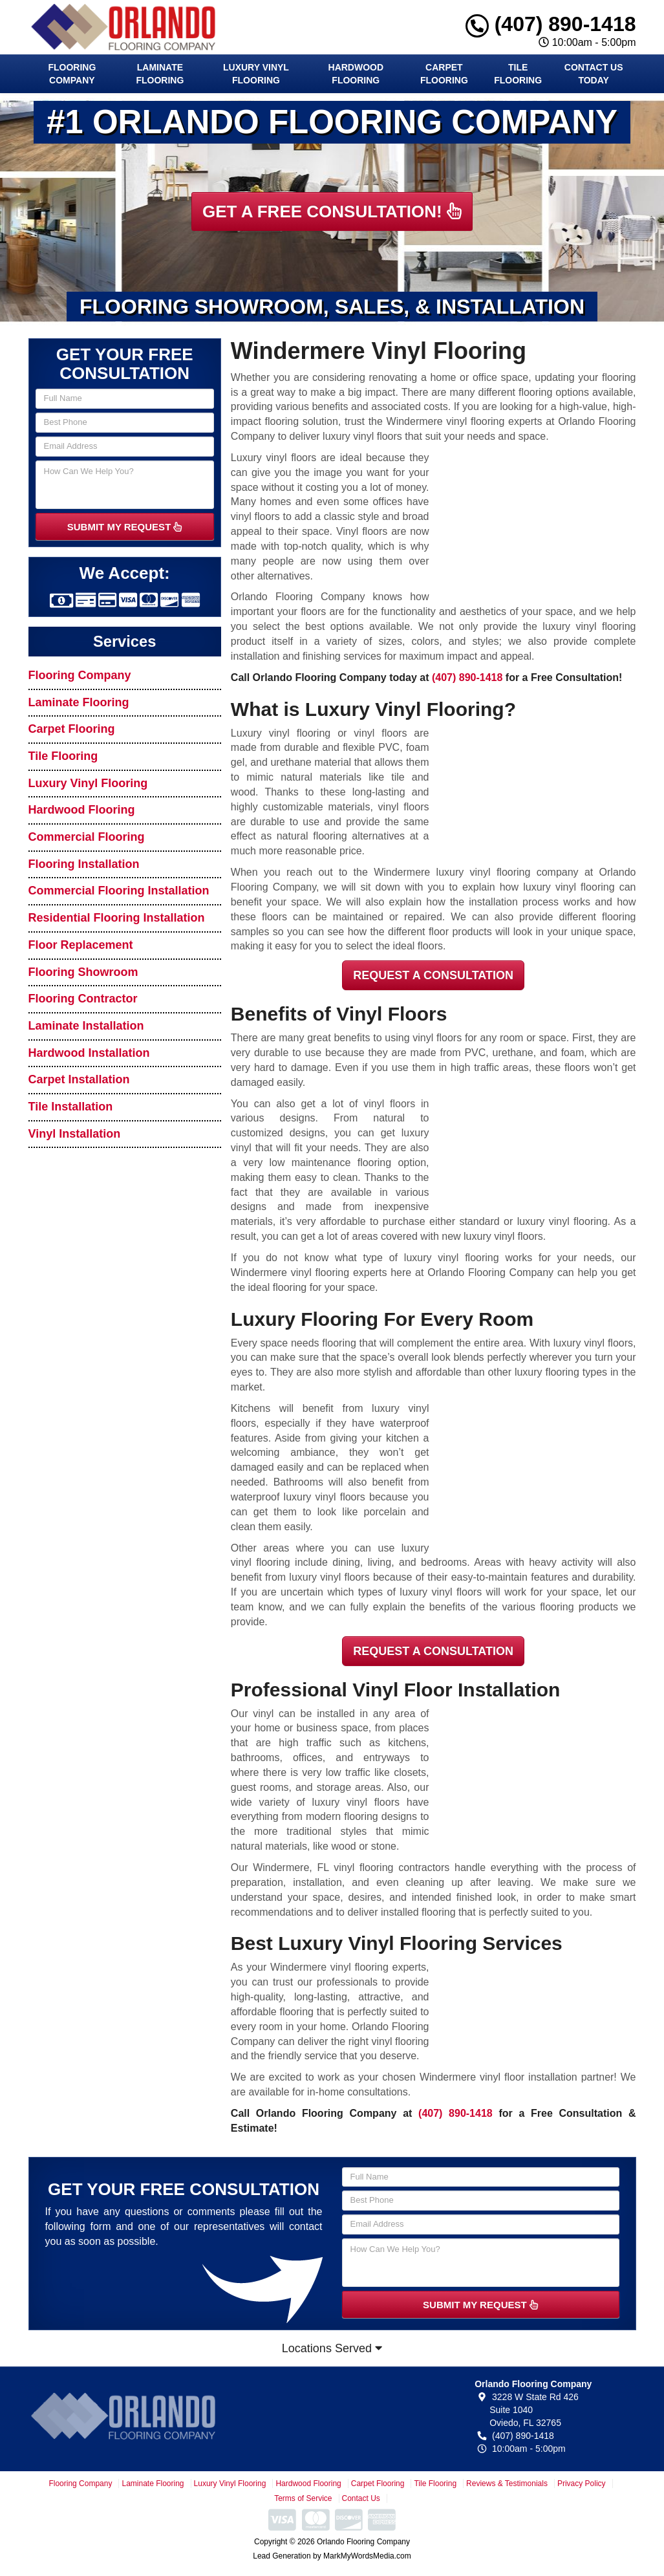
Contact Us (361, 2498)
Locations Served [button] (332, 2348)
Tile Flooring (518, 73)
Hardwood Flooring (356, 73)
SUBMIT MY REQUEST (124, 526)
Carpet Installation (79, 1079)
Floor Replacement (80, 944)
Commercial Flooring (86, 836)
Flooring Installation (84, 864)
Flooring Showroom (83, 972)
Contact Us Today (593, 73)
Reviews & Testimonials (507, 2483)
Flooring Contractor (83, 998)
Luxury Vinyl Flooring (256, 73)
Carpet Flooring (444, 73)
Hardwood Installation (89, 1052)
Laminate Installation (86, 1025)
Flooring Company (72, 73)
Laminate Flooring (160, 73)
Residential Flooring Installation (116, 917)
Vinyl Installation (74, 1133)
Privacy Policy (581, 2483)
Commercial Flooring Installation (118, 890)
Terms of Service (303, 2498)
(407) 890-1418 (551, 24)
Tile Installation (70, 1106)
